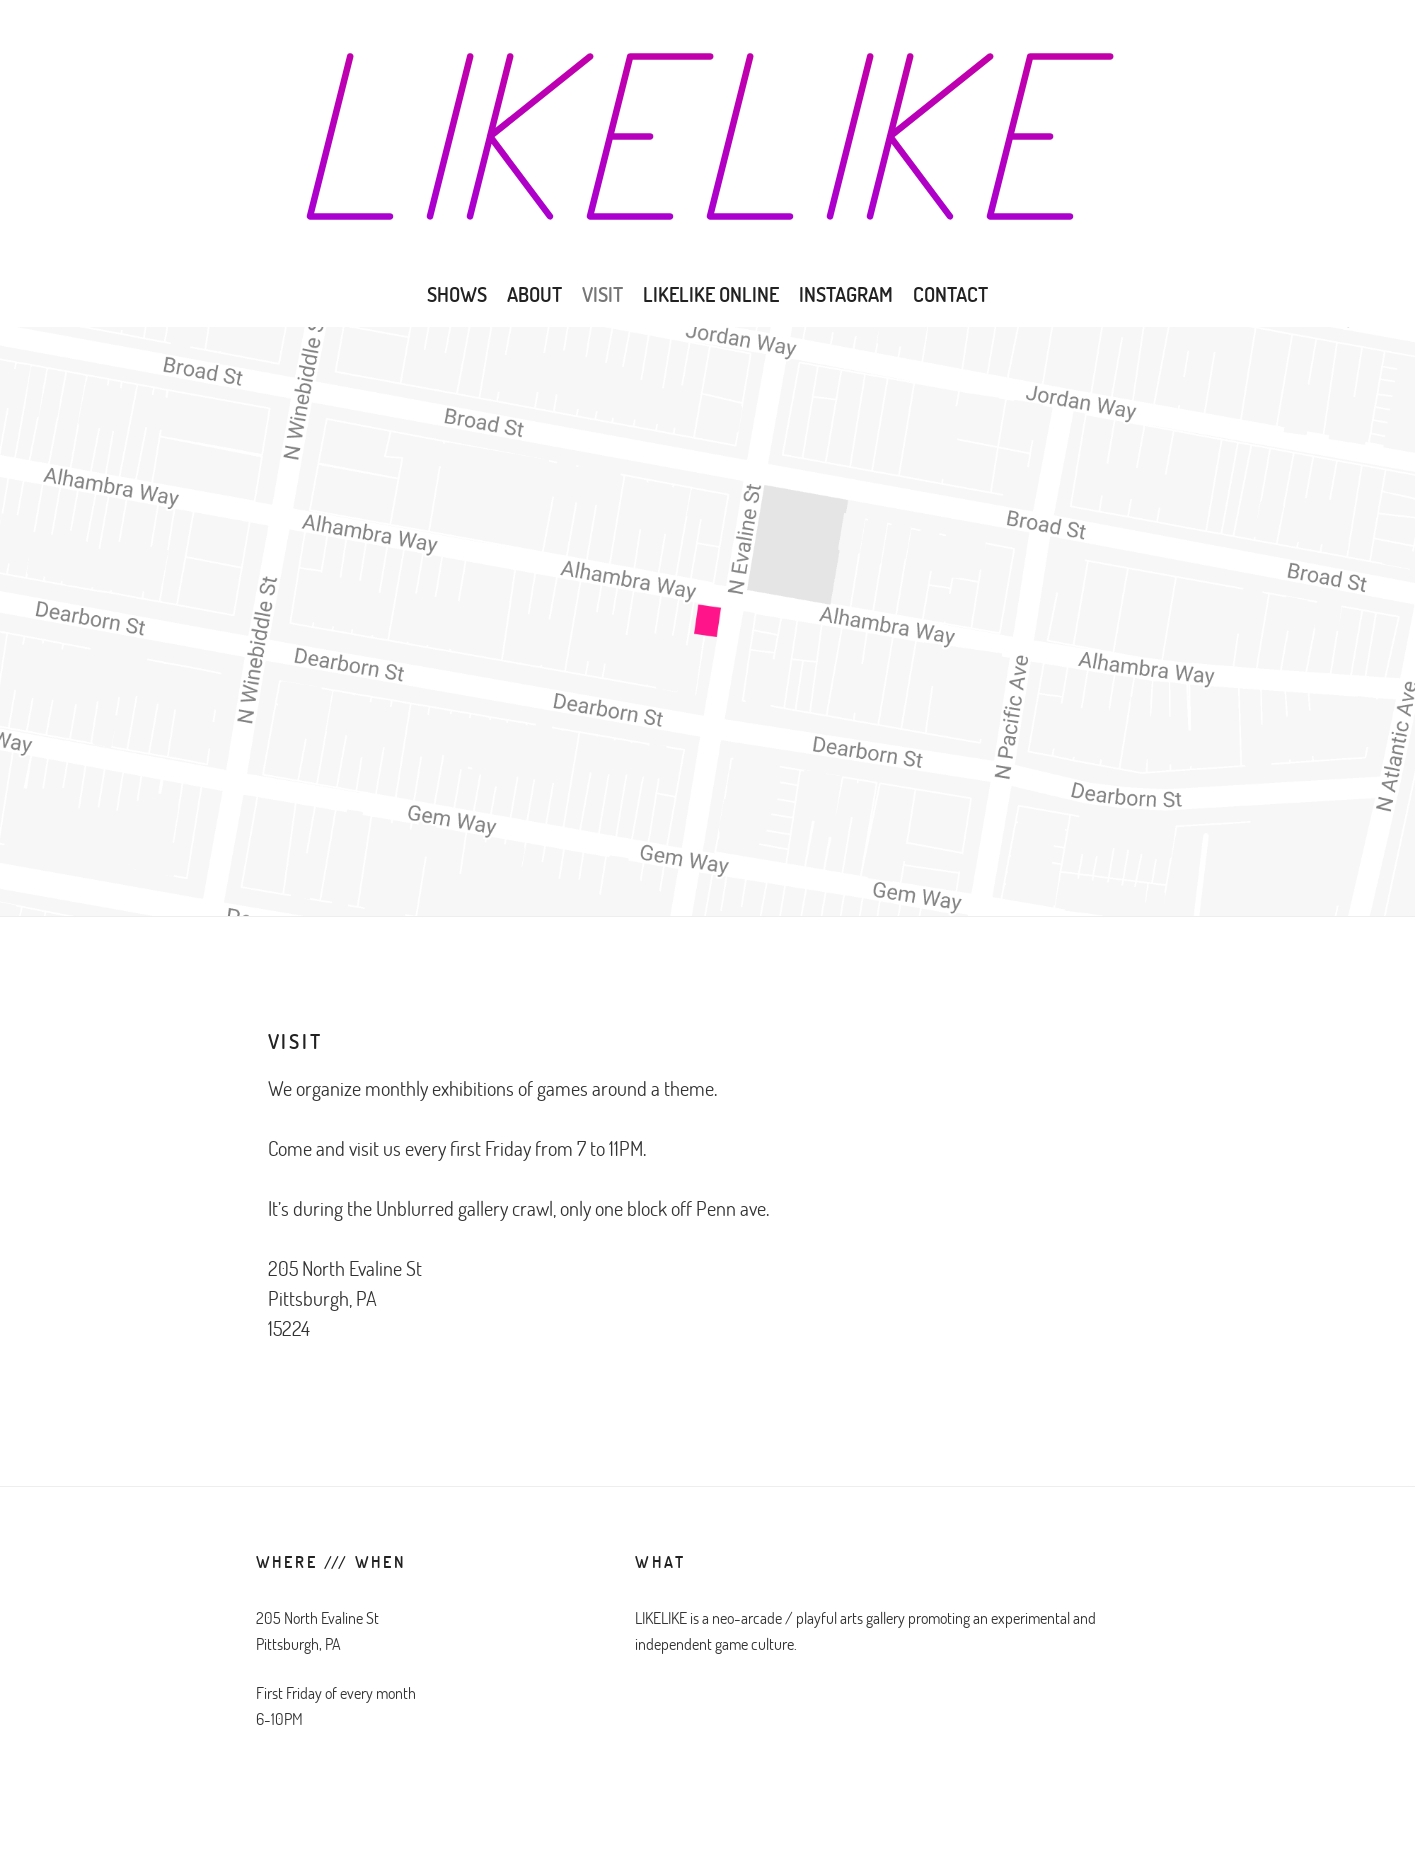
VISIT (602, 294)
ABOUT (534, 294)
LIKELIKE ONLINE (711, 294)
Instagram (846, 294)
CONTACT (950, 294)
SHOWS (457, 294)
